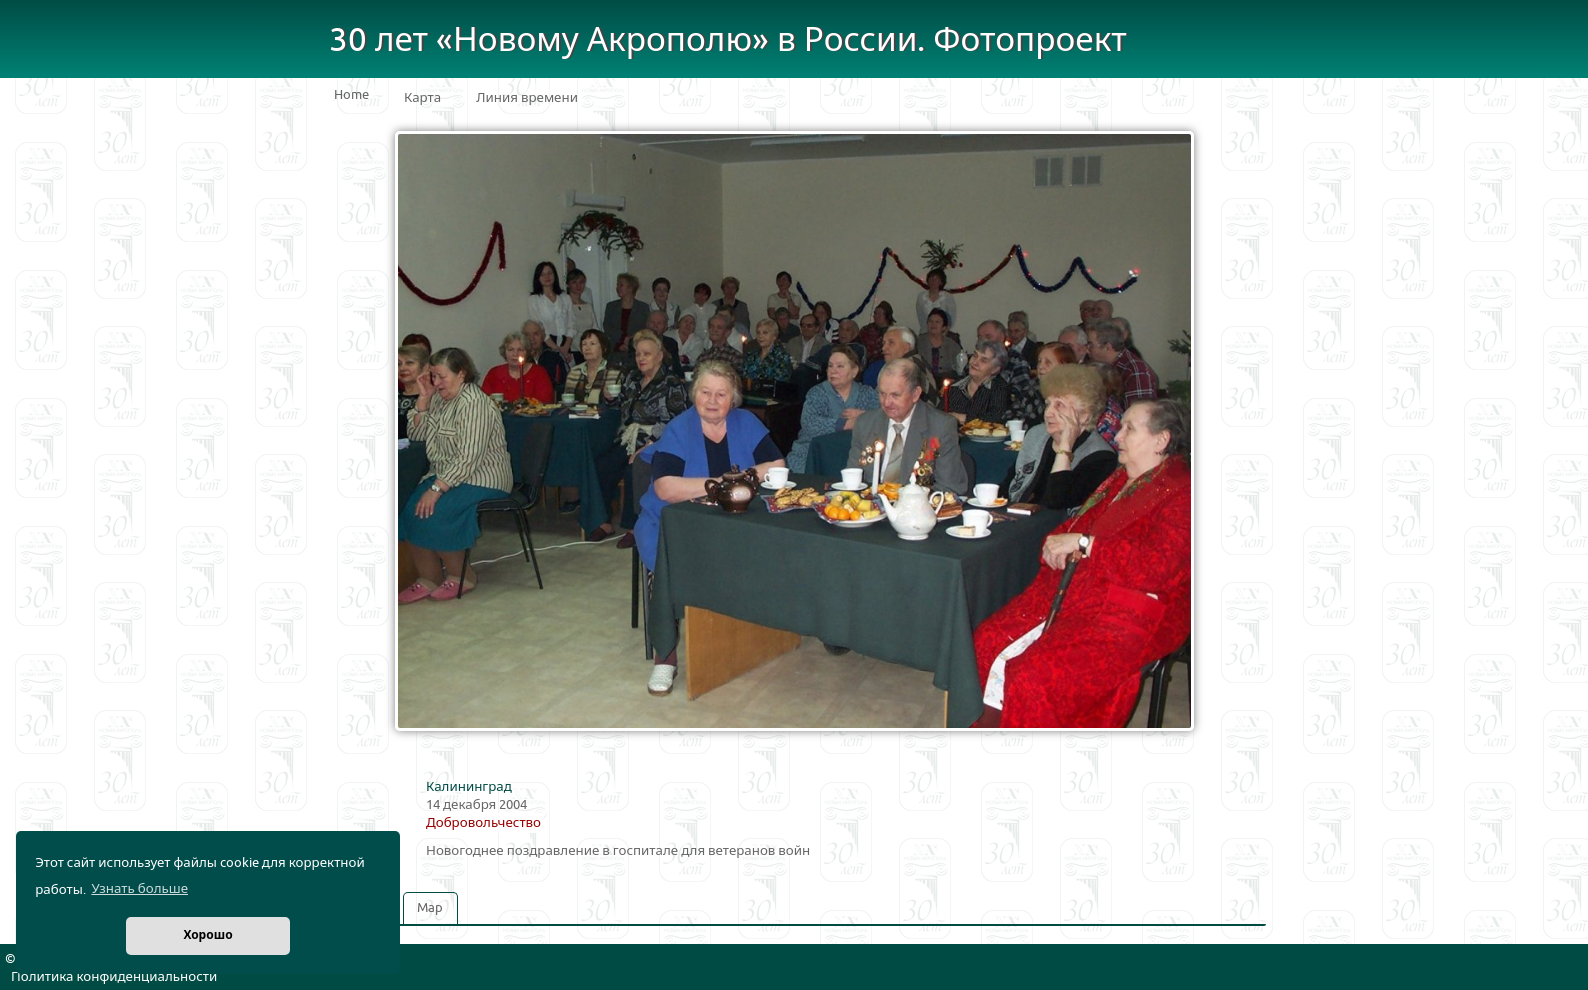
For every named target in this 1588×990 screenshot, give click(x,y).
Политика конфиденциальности (114, 977)
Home (351, 95)
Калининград (469, 787)
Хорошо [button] (207, 935)
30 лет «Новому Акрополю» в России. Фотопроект (728, 40)
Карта (422, 98)
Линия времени (527, 98)
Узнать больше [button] (139, 889)
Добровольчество (483, 823)
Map (430, 908)
